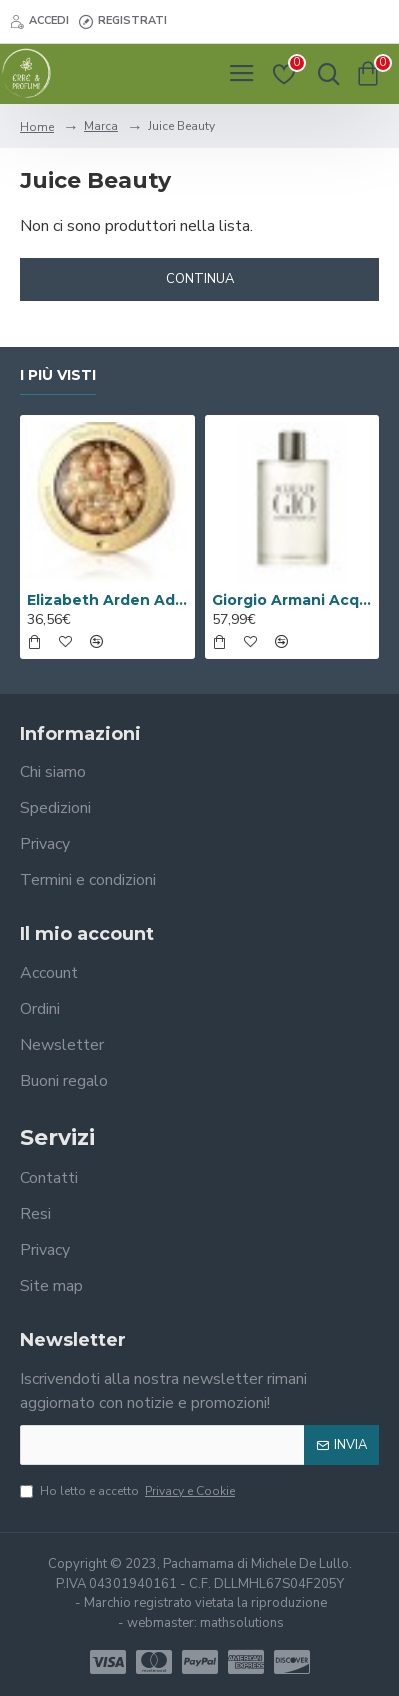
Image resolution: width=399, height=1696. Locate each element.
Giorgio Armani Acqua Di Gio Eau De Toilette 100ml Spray (292, 600)
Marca (101, 126)
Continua (200, 279)
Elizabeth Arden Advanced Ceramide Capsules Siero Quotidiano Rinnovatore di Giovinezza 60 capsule (107, 600)
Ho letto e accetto (129, 1491)
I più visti (58, 375)
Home (37, 127)
